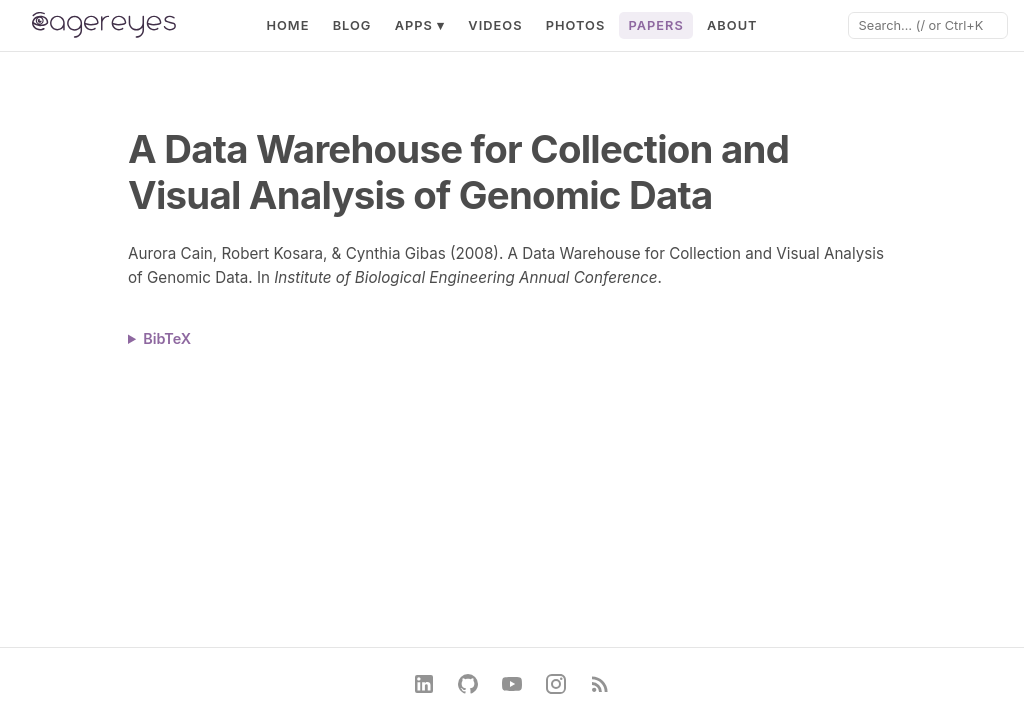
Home (287, 25)
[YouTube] (512, 684)
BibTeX (167, 338)
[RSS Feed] (600, 684)
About (732, 25)
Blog (352, 25)
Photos (576, 25)
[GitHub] (468, 684)
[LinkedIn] (424, 684)
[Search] (928, 25)
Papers (655, 25)
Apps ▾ (420, 25)
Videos (495, 25)
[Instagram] (556, 684)
